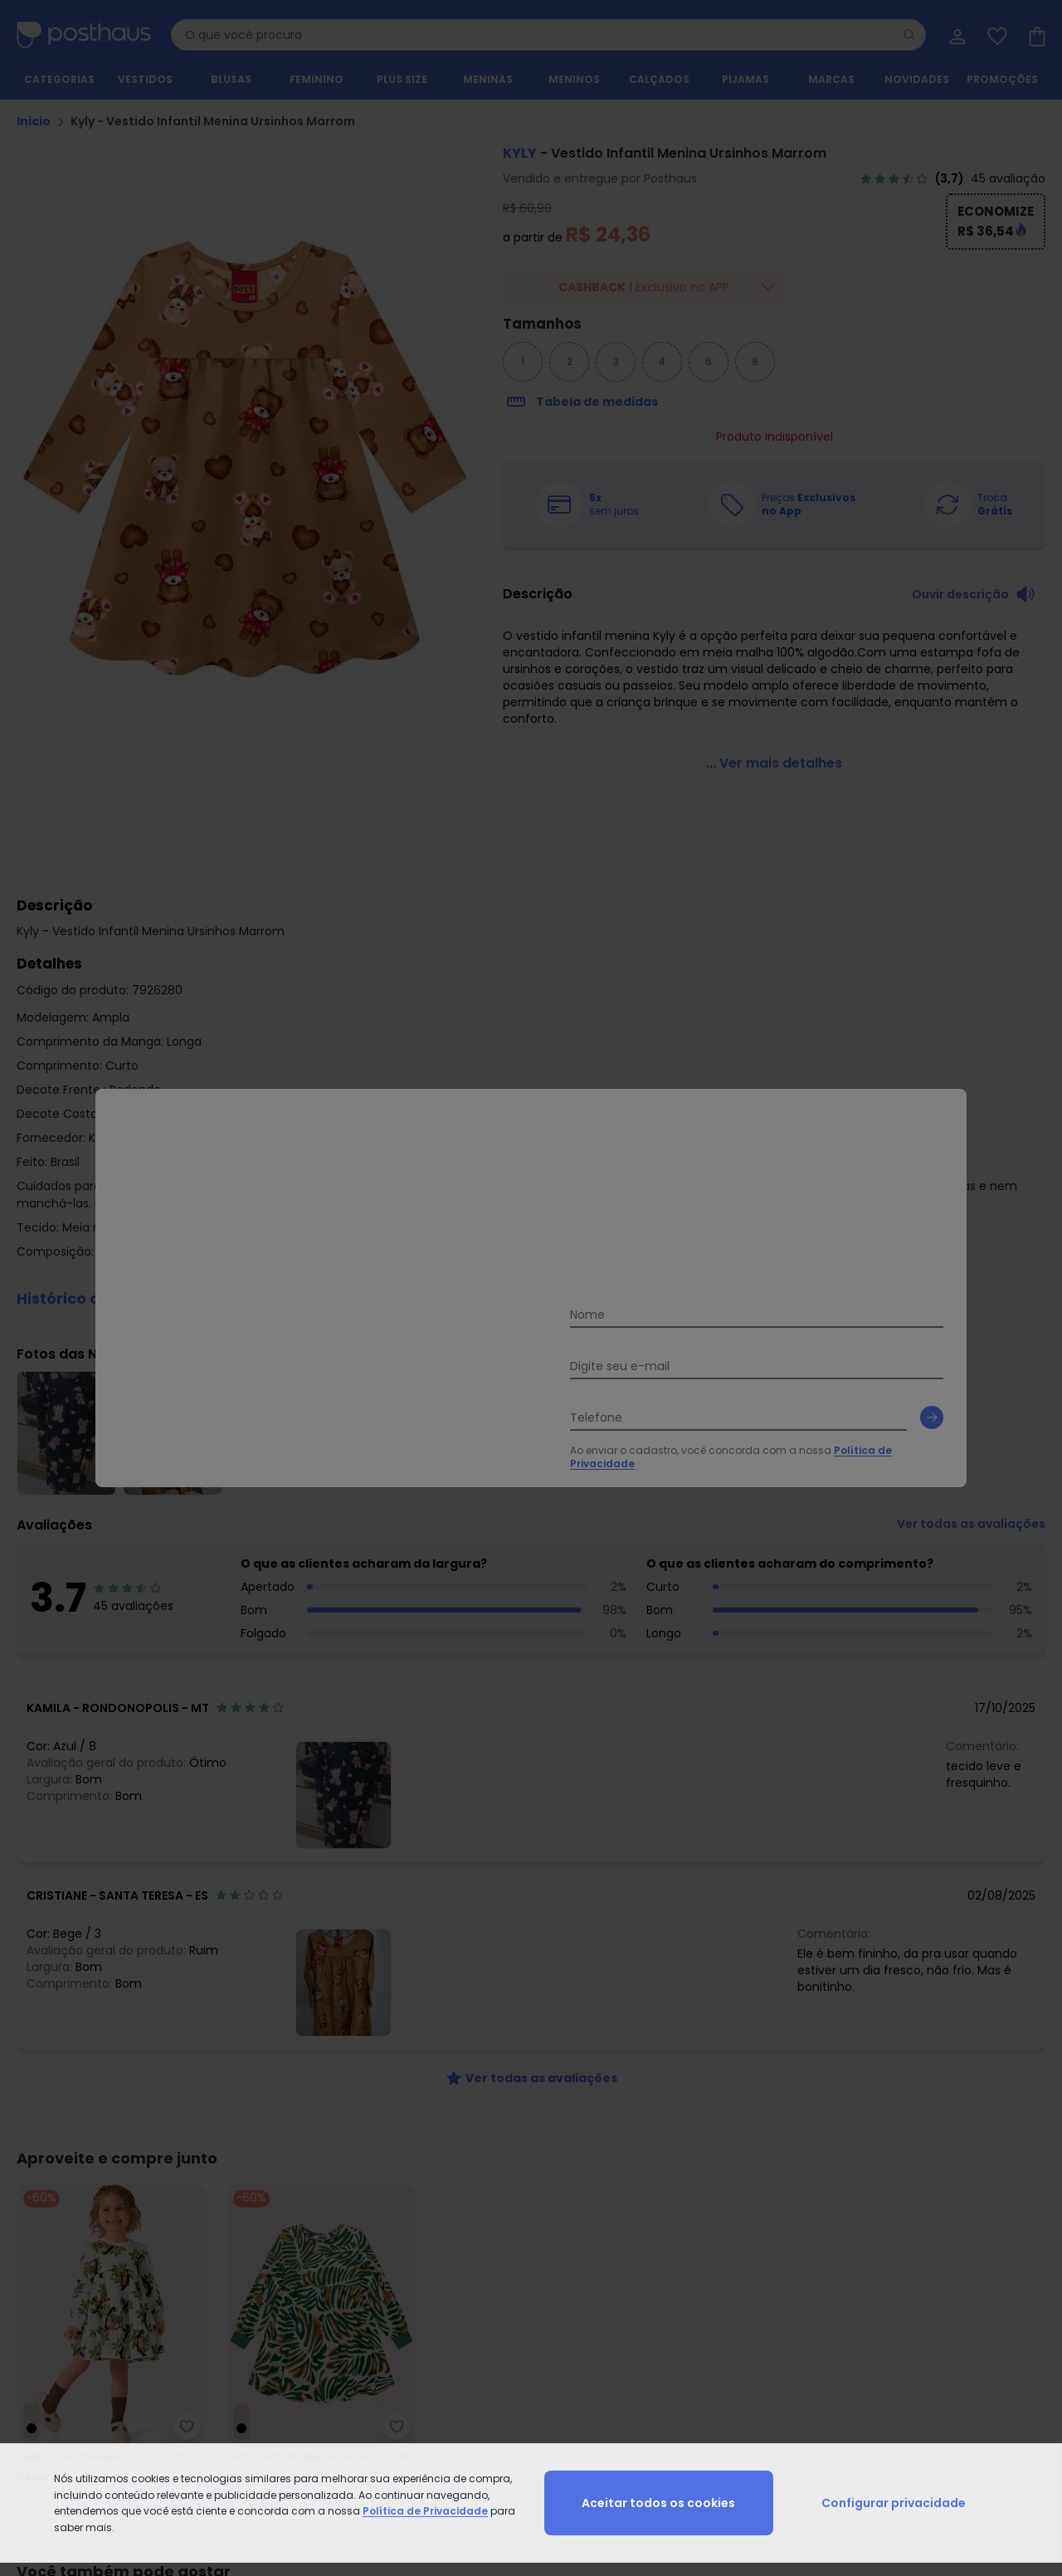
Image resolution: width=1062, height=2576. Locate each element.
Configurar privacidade (893, 2503)
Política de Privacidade (425, 2511)
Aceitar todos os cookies (658, 2503)
